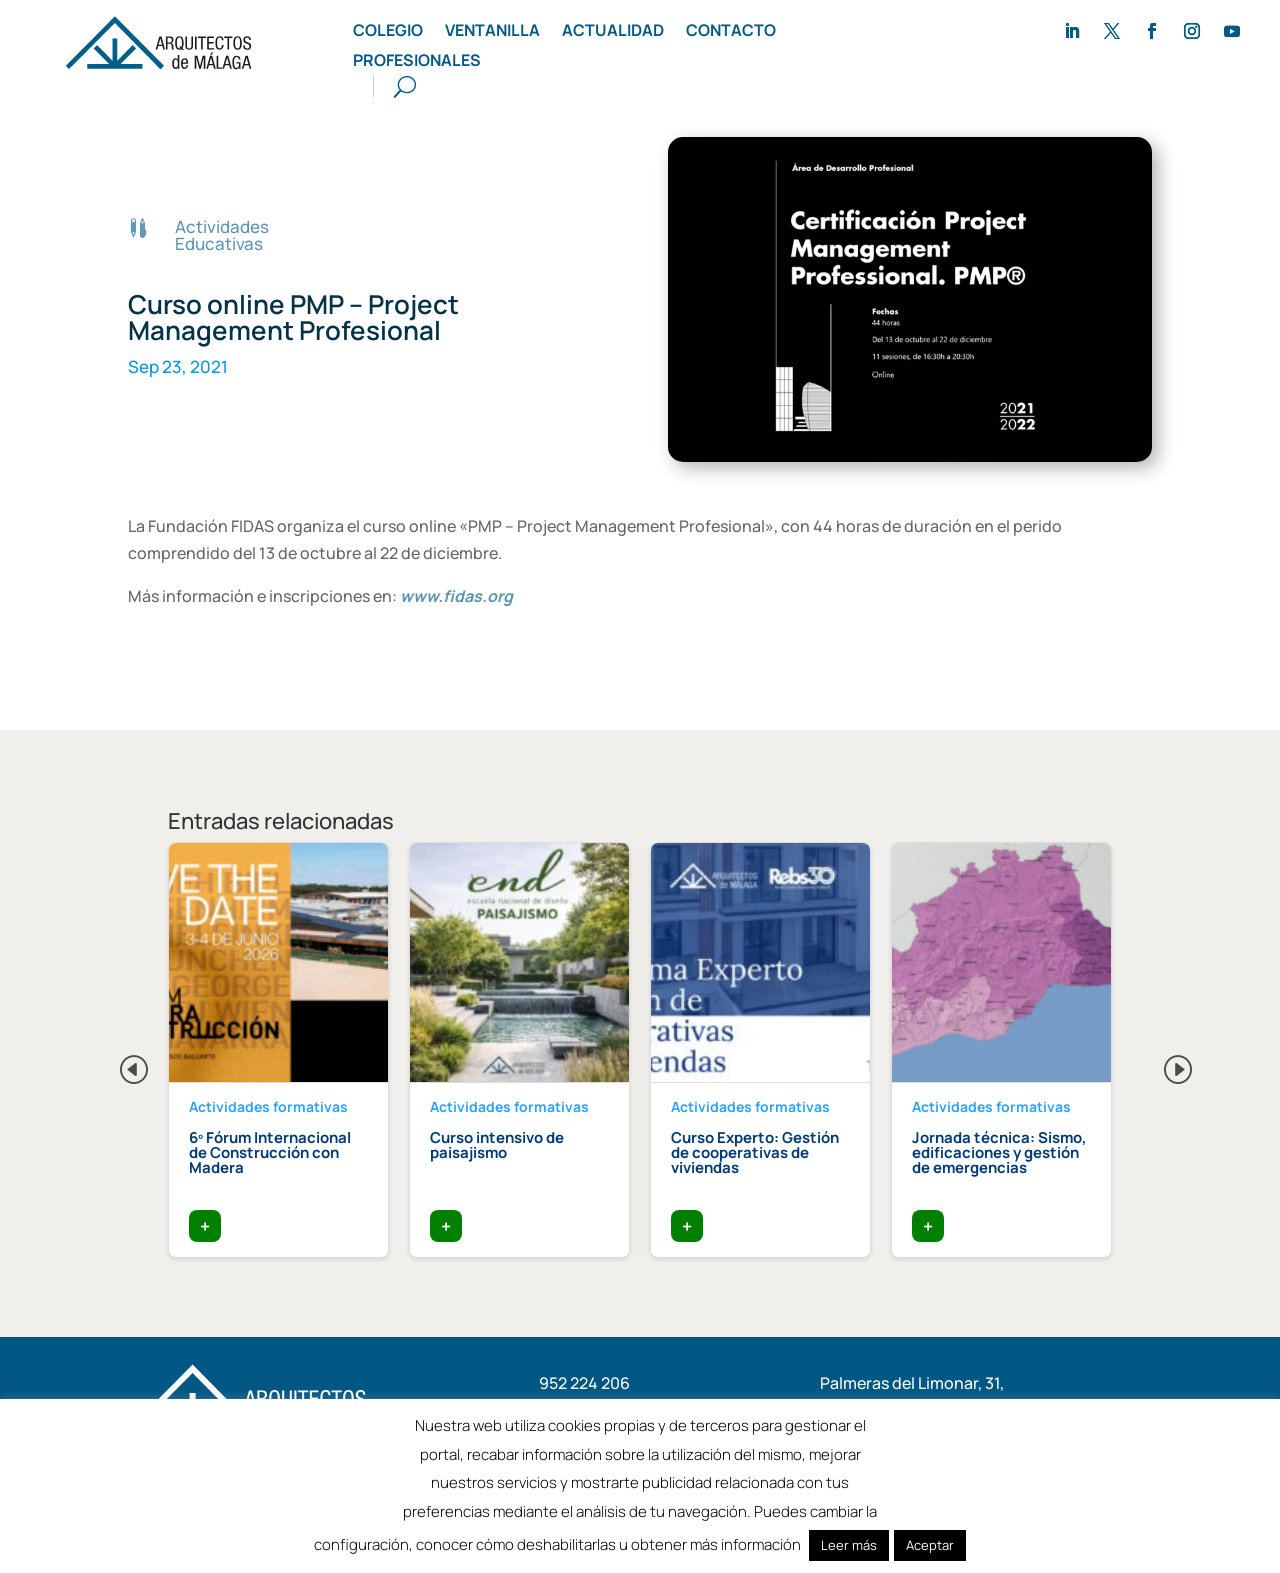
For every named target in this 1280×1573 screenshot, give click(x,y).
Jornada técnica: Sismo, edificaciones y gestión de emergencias (999, 1152)
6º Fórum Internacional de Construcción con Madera (270, 1152)
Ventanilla (492, 32)
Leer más (849, 1545)
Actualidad (613, 32)
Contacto (731, 32)
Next (1162, 1064)
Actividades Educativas (222, 235)
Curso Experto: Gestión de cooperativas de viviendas (755, 1152)
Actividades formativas (268, 1106)
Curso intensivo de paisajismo (497, 1145)
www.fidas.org (456, 596)
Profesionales (417, 62)
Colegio (388, 32)
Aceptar (930, 1545)
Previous (118, 1064)
